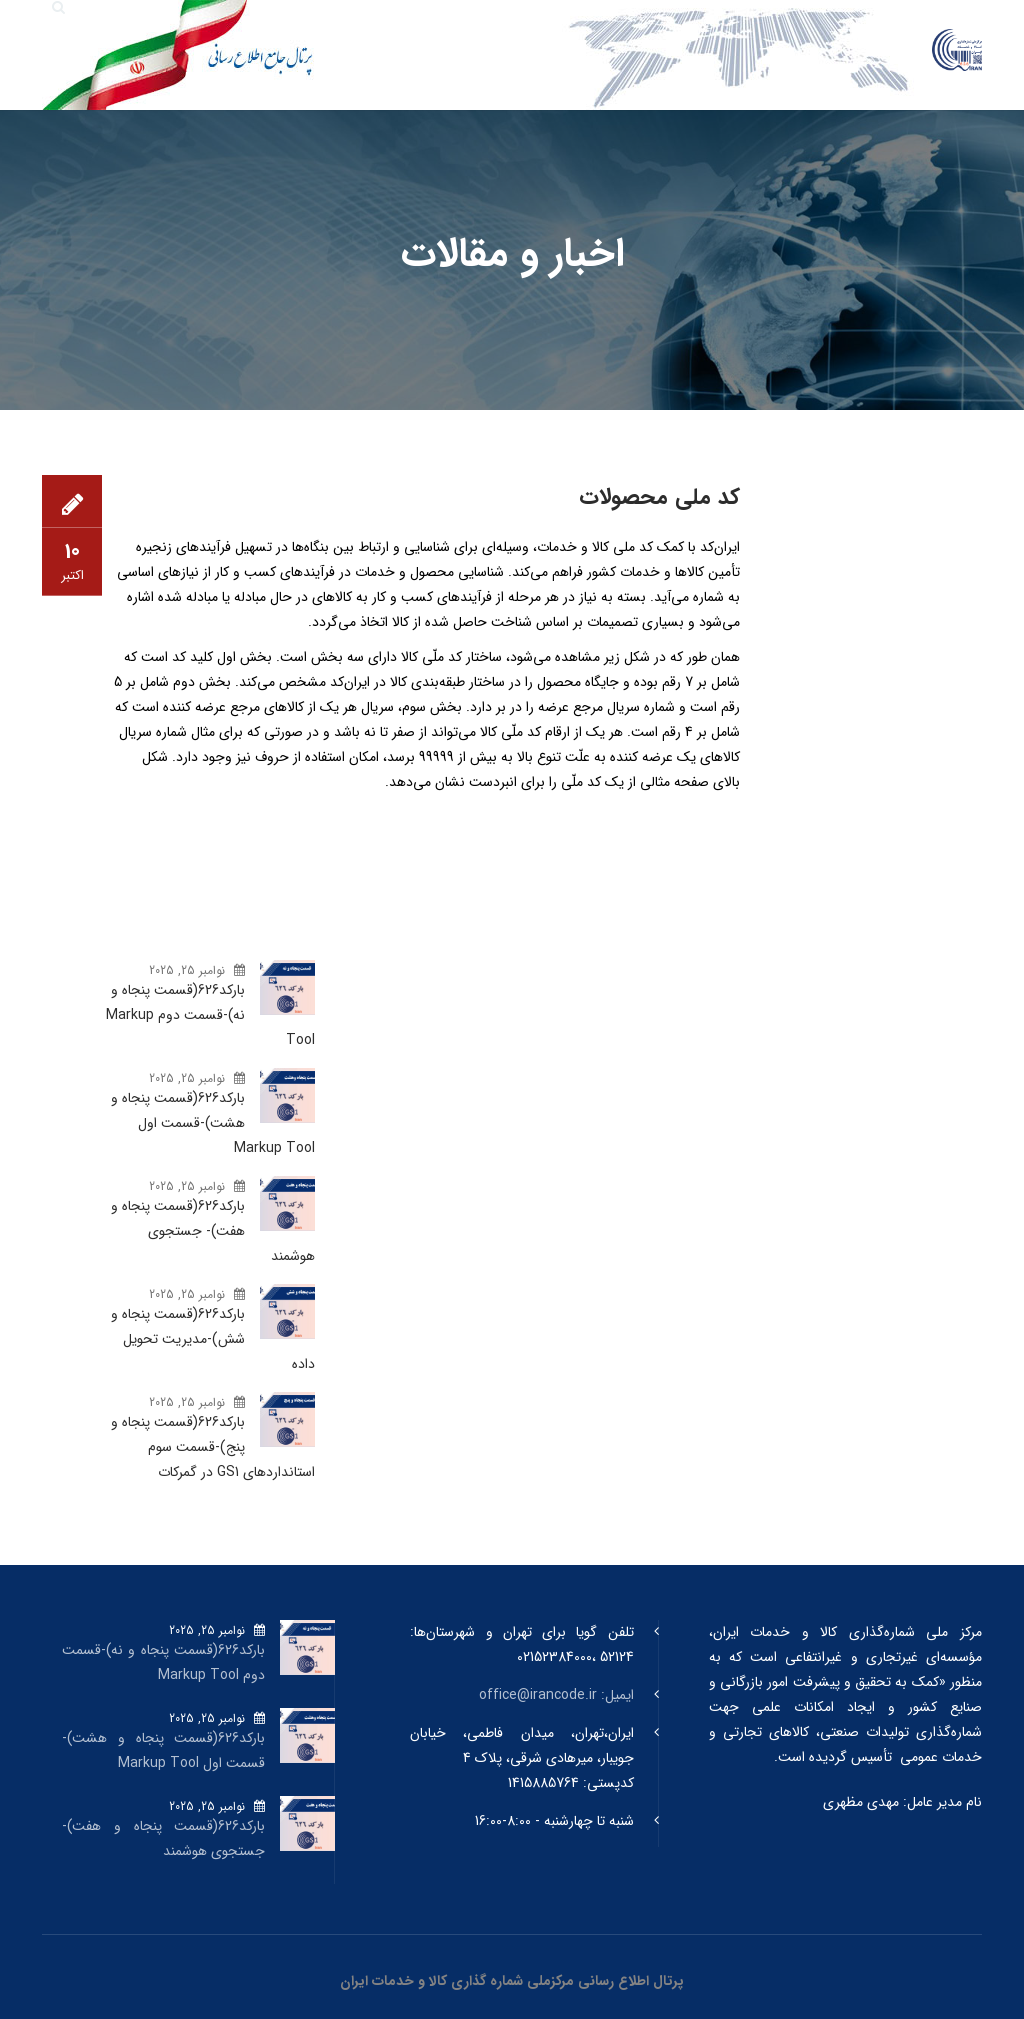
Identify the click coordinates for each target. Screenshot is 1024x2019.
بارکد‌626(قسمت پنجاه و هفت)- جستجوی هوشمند (213, 1231)
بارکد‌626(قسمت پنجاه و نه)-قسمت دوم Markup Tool (210, 1015)
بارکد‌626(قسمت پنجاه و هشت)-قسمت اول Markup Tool (213, 1123)
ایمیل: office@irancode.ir (556, 1695)
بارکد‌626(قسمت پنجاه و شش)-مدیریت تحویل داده (213, 1339)
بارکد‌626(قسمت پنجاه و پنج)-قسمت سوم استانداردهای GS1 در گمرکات (213, 1447)
